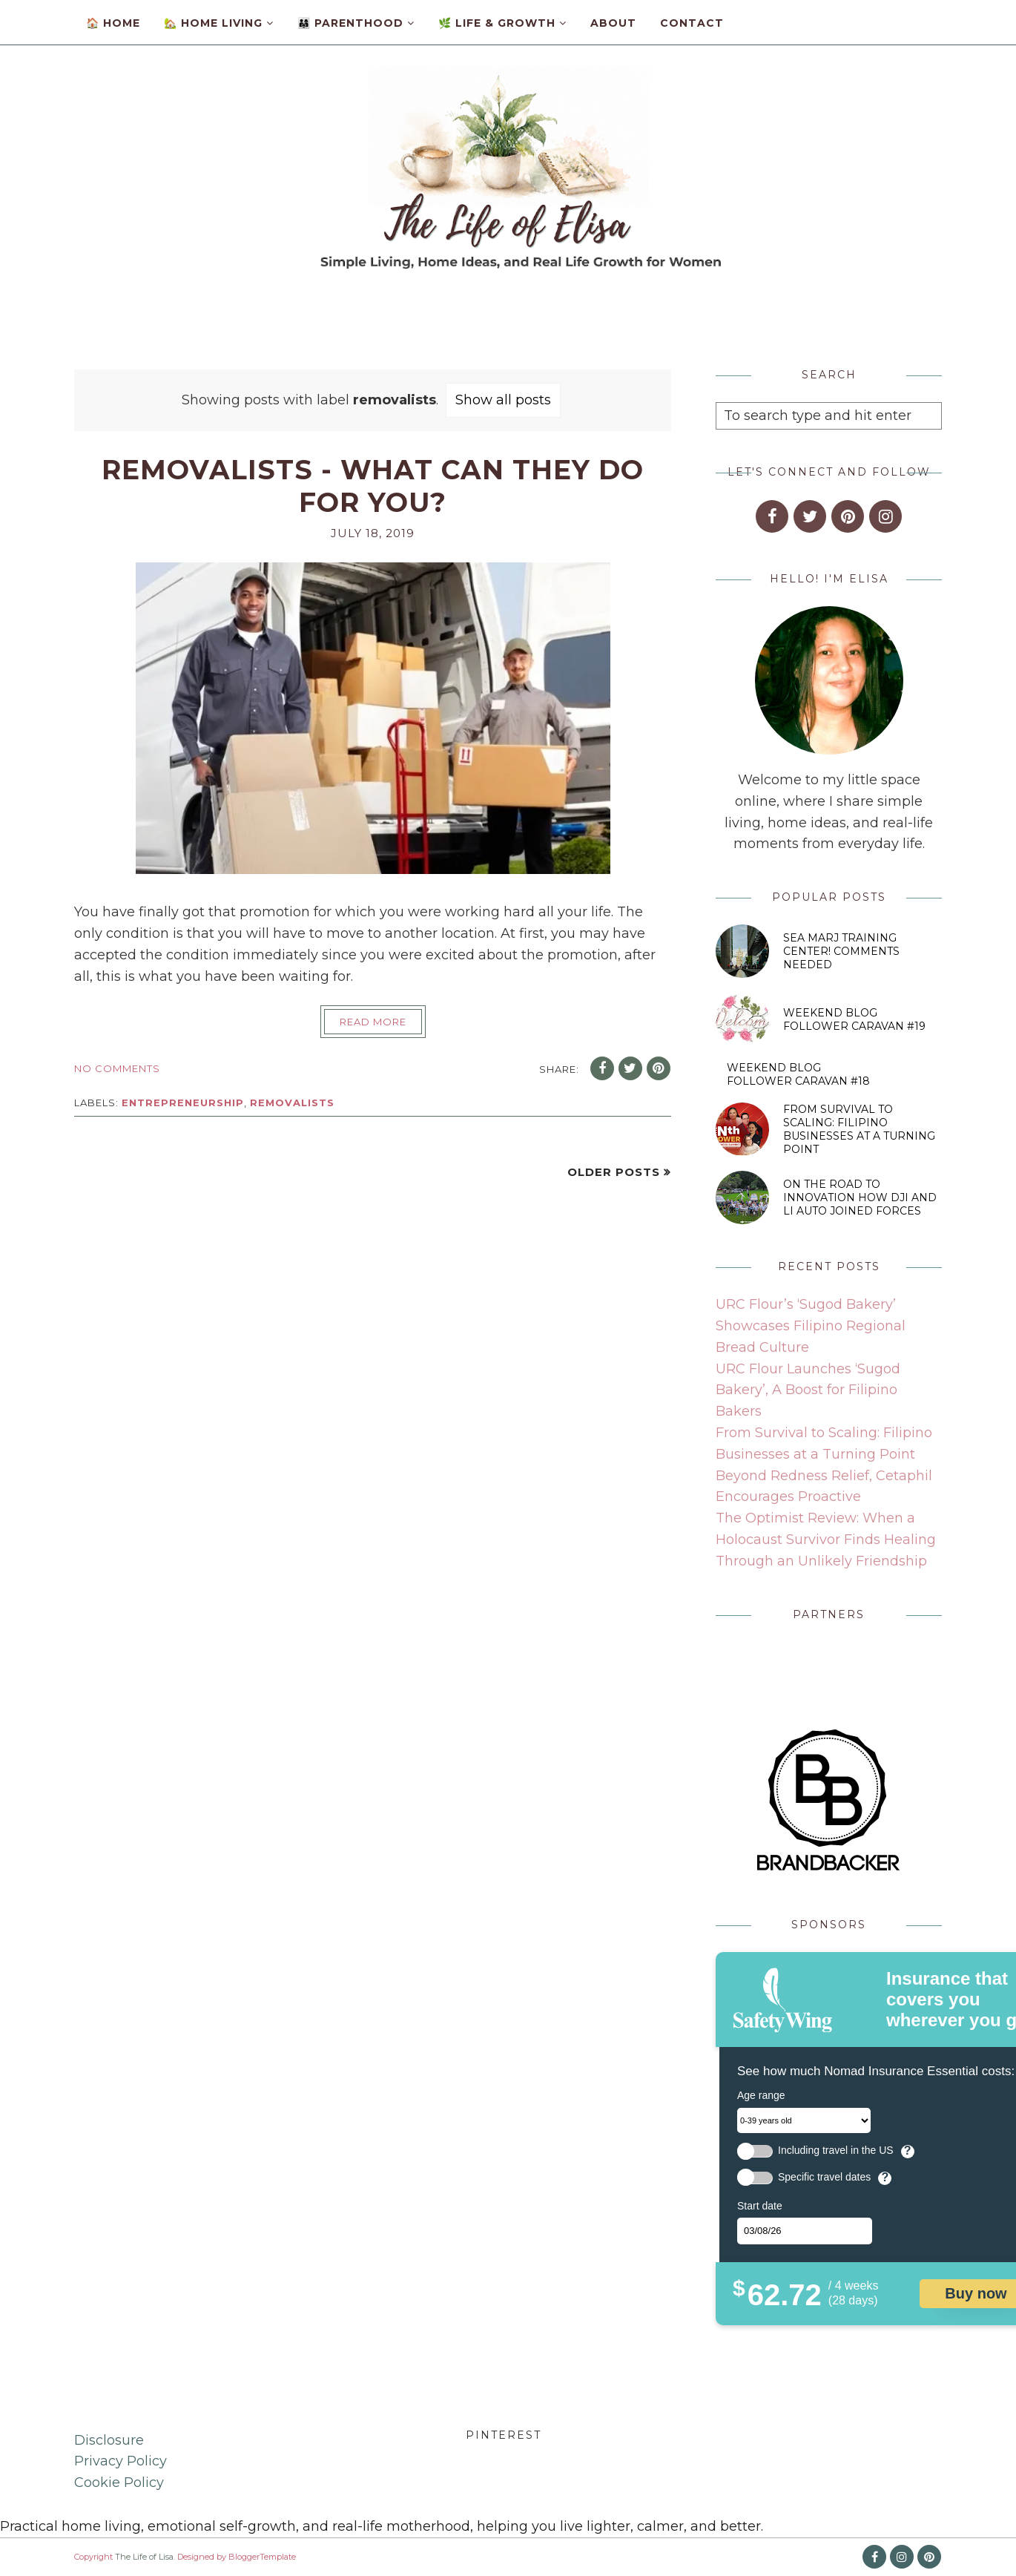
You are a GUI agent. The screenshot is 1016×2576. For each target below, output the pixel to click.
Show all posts (503, 400)
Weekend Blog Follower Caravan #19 (854, 1019)
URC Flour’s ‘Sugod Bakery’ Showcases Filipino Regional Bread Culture (811, 1326)
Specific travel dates (824, 2177)
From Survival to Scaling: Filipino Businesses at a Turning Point (859, 1129)
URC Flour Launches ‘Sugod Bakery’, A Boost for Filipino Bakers (808, 1390)
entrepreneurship (183, 1102)
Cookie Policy (119, 2482)
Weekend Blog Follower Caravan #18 (798, 1074)
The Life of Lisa (144, 2557)
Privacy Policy (120, 2461)
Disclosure (109, 2440)
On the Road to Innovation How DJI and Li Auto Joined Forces (860, 1197)
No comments (117, 1068)
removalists (292, 1102)
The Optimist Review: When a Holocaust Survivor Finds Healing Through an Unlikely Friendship (826, 1539)
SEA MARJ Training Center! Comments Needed (841, 951)
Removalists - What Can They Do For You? (373, 486)
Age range (761, 2095)
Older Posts (613, 1172)
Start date (759, 2206)
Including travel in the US (836, 2150)
